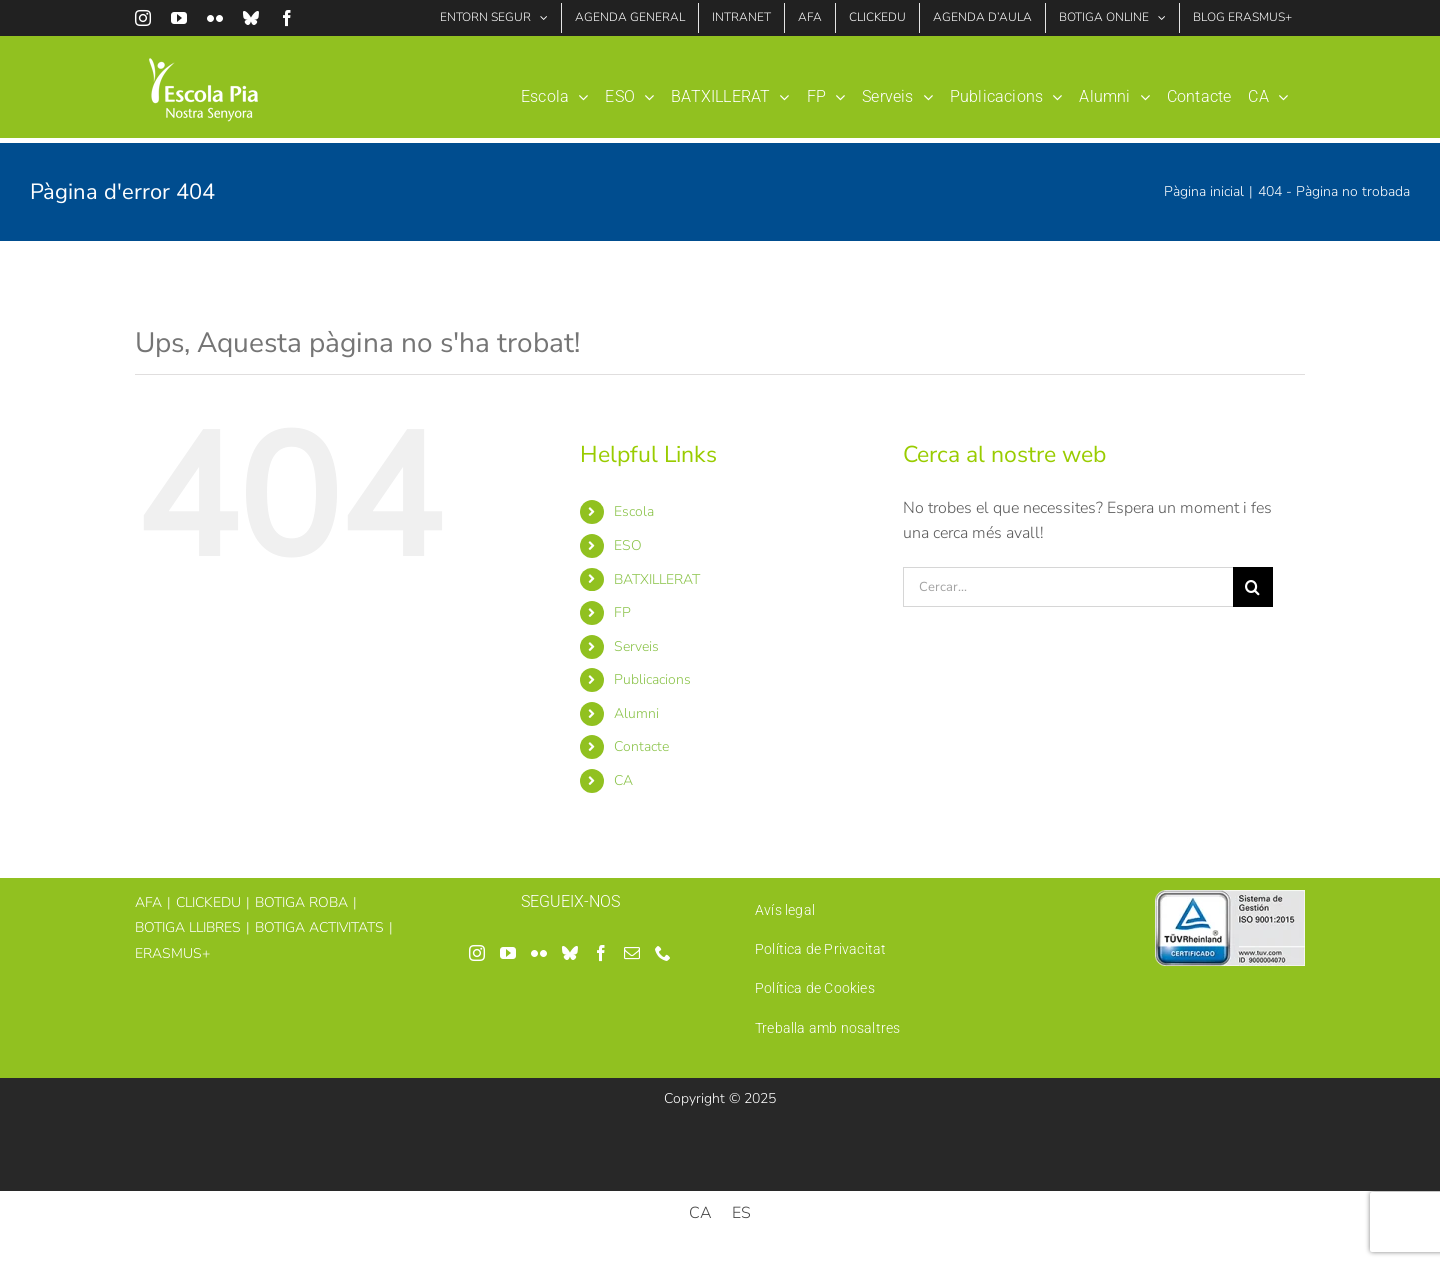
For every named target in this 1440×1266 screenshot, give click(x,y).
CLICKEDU (208, 902)
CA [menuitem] (700, 1213)
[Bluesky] (570, 953)
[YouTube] (508, 953)
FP (622, 612)
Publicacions (652, 679)
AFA (148, 902)
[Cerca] (1253, 587)
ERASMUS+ (172, 953)
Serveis (636, 646)
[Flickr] (539, 953)
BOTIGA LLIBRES (188, 927)
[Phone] (663, 953)
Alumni (636, 713)
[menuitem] (1268, 89)
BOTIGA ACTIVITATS (319, 927)
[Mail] (632, 953)
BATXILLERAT (657, 579)
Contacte (641, 746)
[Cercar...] (1068, 587)
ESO (628, 545)
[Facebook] (601, 953)
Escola (634, 511)
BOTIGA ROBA (301, 902)
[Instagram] (477, 953)
